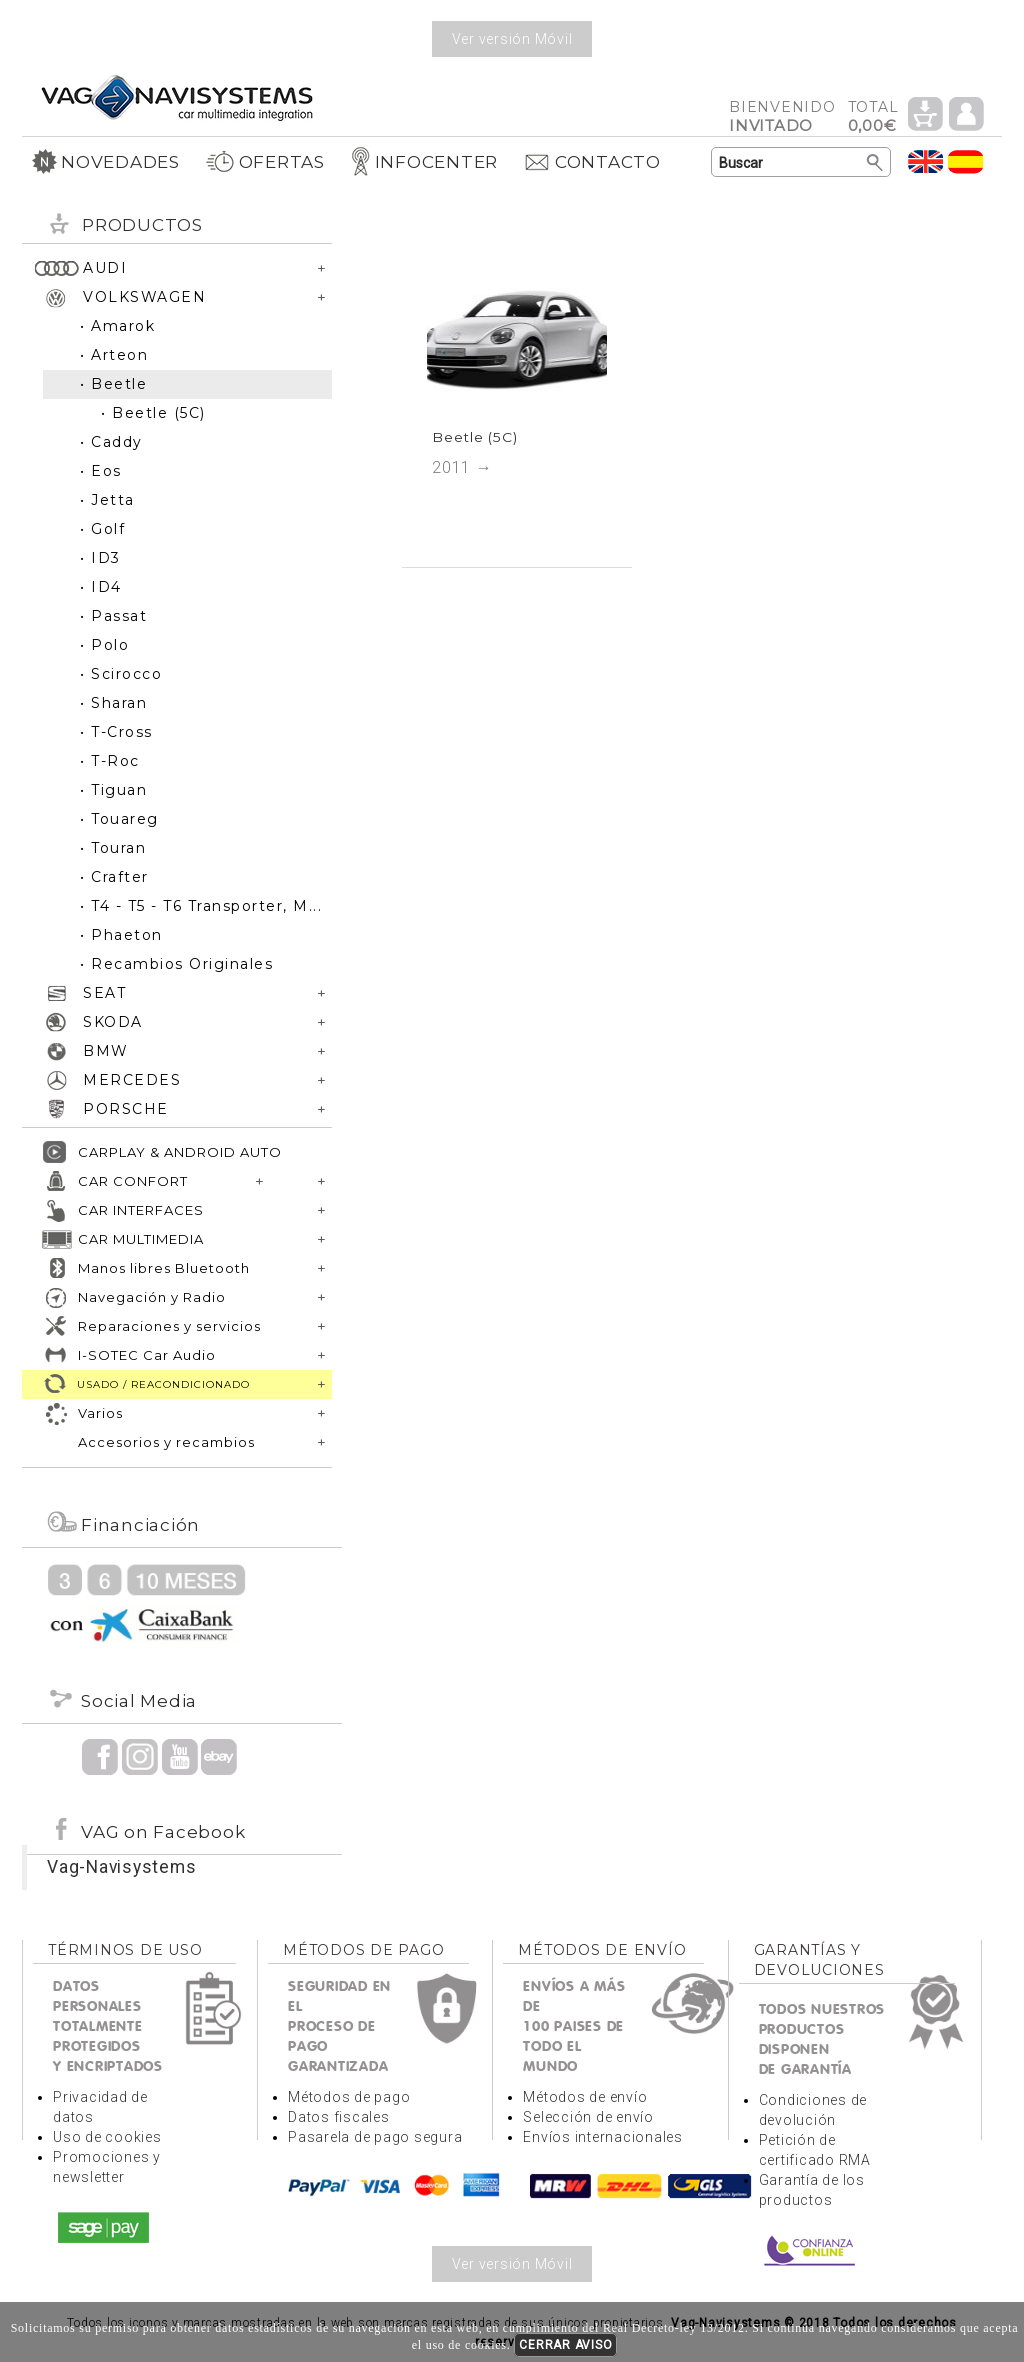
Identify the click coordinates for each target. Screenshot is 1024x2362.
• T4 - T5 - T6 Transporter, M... (201, 906)
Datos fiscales (339, 2117)
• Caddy (111, 442)
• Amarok (117, 326)
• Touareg (119, 819)
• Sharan (113, 703)
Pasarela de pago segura (375, 2137)
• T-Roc (110, 761)
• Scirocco (121, 674)
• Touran (113, 848)
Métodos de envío (585, 2097)
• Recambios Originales (176, 964)
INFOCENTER (424, 162)
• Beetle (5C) (153, 413)
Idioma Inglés (926, 161)
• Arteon (114, 355)
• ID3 (100, 558)
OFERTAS (265, 162)
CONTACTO (592, 162)
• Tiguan (113, 790)
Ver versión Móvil (512, 39)
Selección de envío (588, 2117)
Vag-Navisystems (121, 1867)
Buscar (875, 163)
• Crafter (114, 877)
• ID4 (101, 587)
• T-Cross (116, 732)
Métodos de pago (349, 2097)
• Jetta (107, 500)
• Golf (102, 529)
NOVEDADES (106, 162)
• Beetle (113, 384)
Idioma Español (966, 161)
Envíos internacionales (603, 2137)
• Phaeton (121, 935)
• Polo (104, 645)
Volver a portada (177, 96)
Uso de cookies (107, 2137)
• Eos (101, 471)
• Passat (113, 616)
